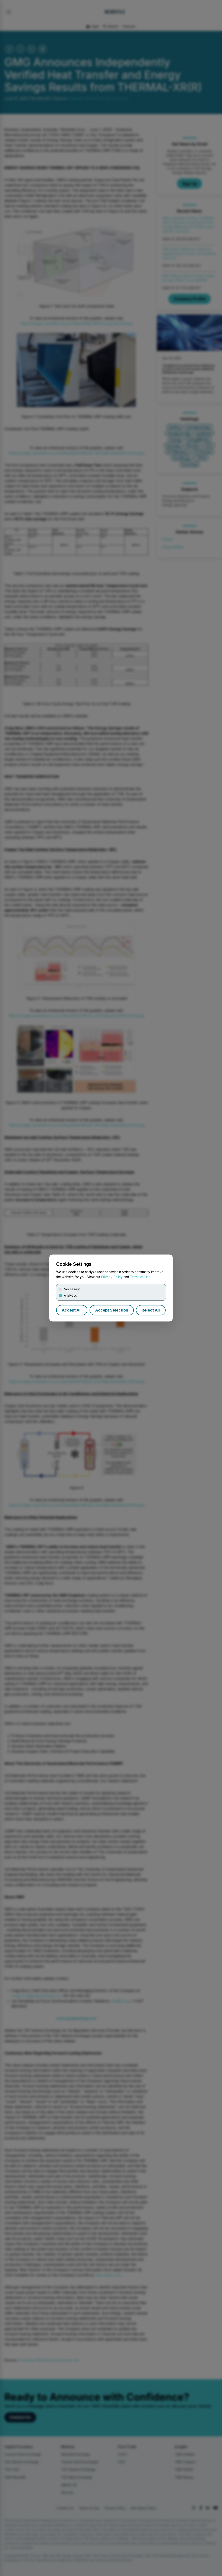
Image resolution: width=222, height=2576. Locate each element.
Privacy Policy (112, 1277)
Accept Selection (111, 1310)
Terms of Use (140, 1277)
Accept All (72, 1310)
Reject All (151, 1310)
